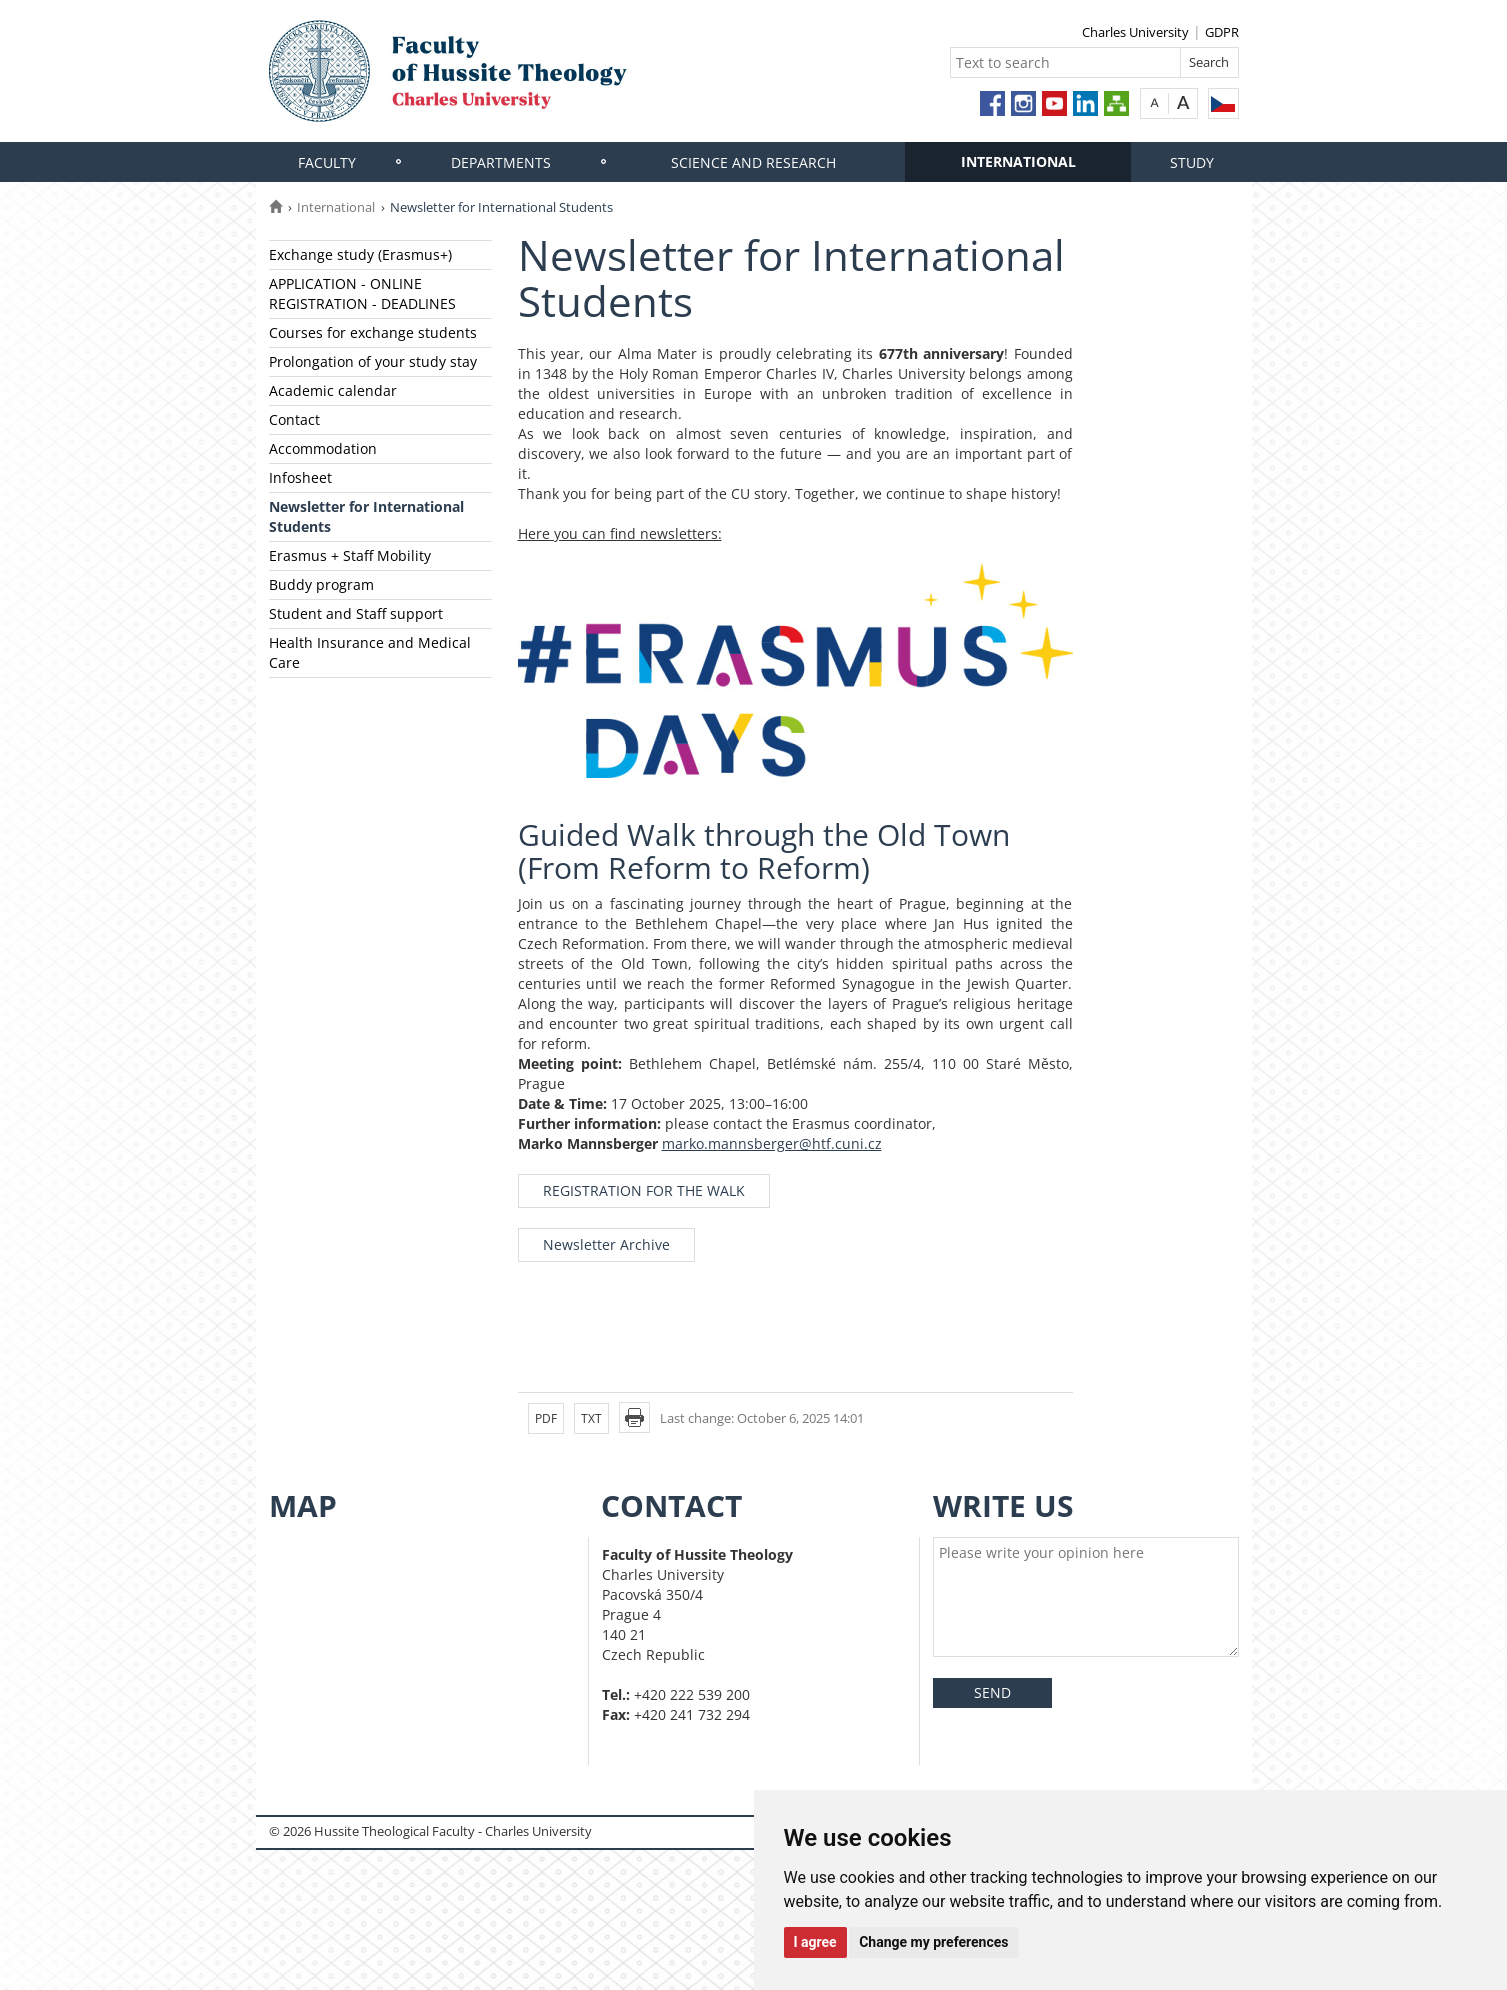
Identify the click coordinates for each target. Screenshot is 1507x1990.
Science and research (753, 162)
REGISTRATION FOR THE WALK (644, 1190)
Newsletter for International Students (366, 516)
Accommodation (323, 448)
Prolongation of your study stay (373, 361)
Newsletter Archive (606, 1244)
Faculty (327, 162)
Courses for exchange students (373, 332)
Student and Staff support (356, 613)
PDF (546, 1418)
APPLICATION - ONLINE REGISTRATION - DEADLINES (362, 293)
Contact (294, 419)
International (1018, 161)
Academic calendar (333, 390)
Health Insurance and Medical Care (370, 652)
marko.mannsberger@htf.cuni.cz (772, 1143)
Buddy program (321, 584)
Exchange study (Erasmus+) (360, 254)
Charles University (1135, 32)
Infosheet (300, 477)
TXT (591, 1418)
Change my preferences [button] (933, 1942)
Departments (501, 162)
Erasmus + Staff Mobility (350, 555)
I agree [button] (815, 1942)
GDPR (1222, 32)
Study (1192, 162)
